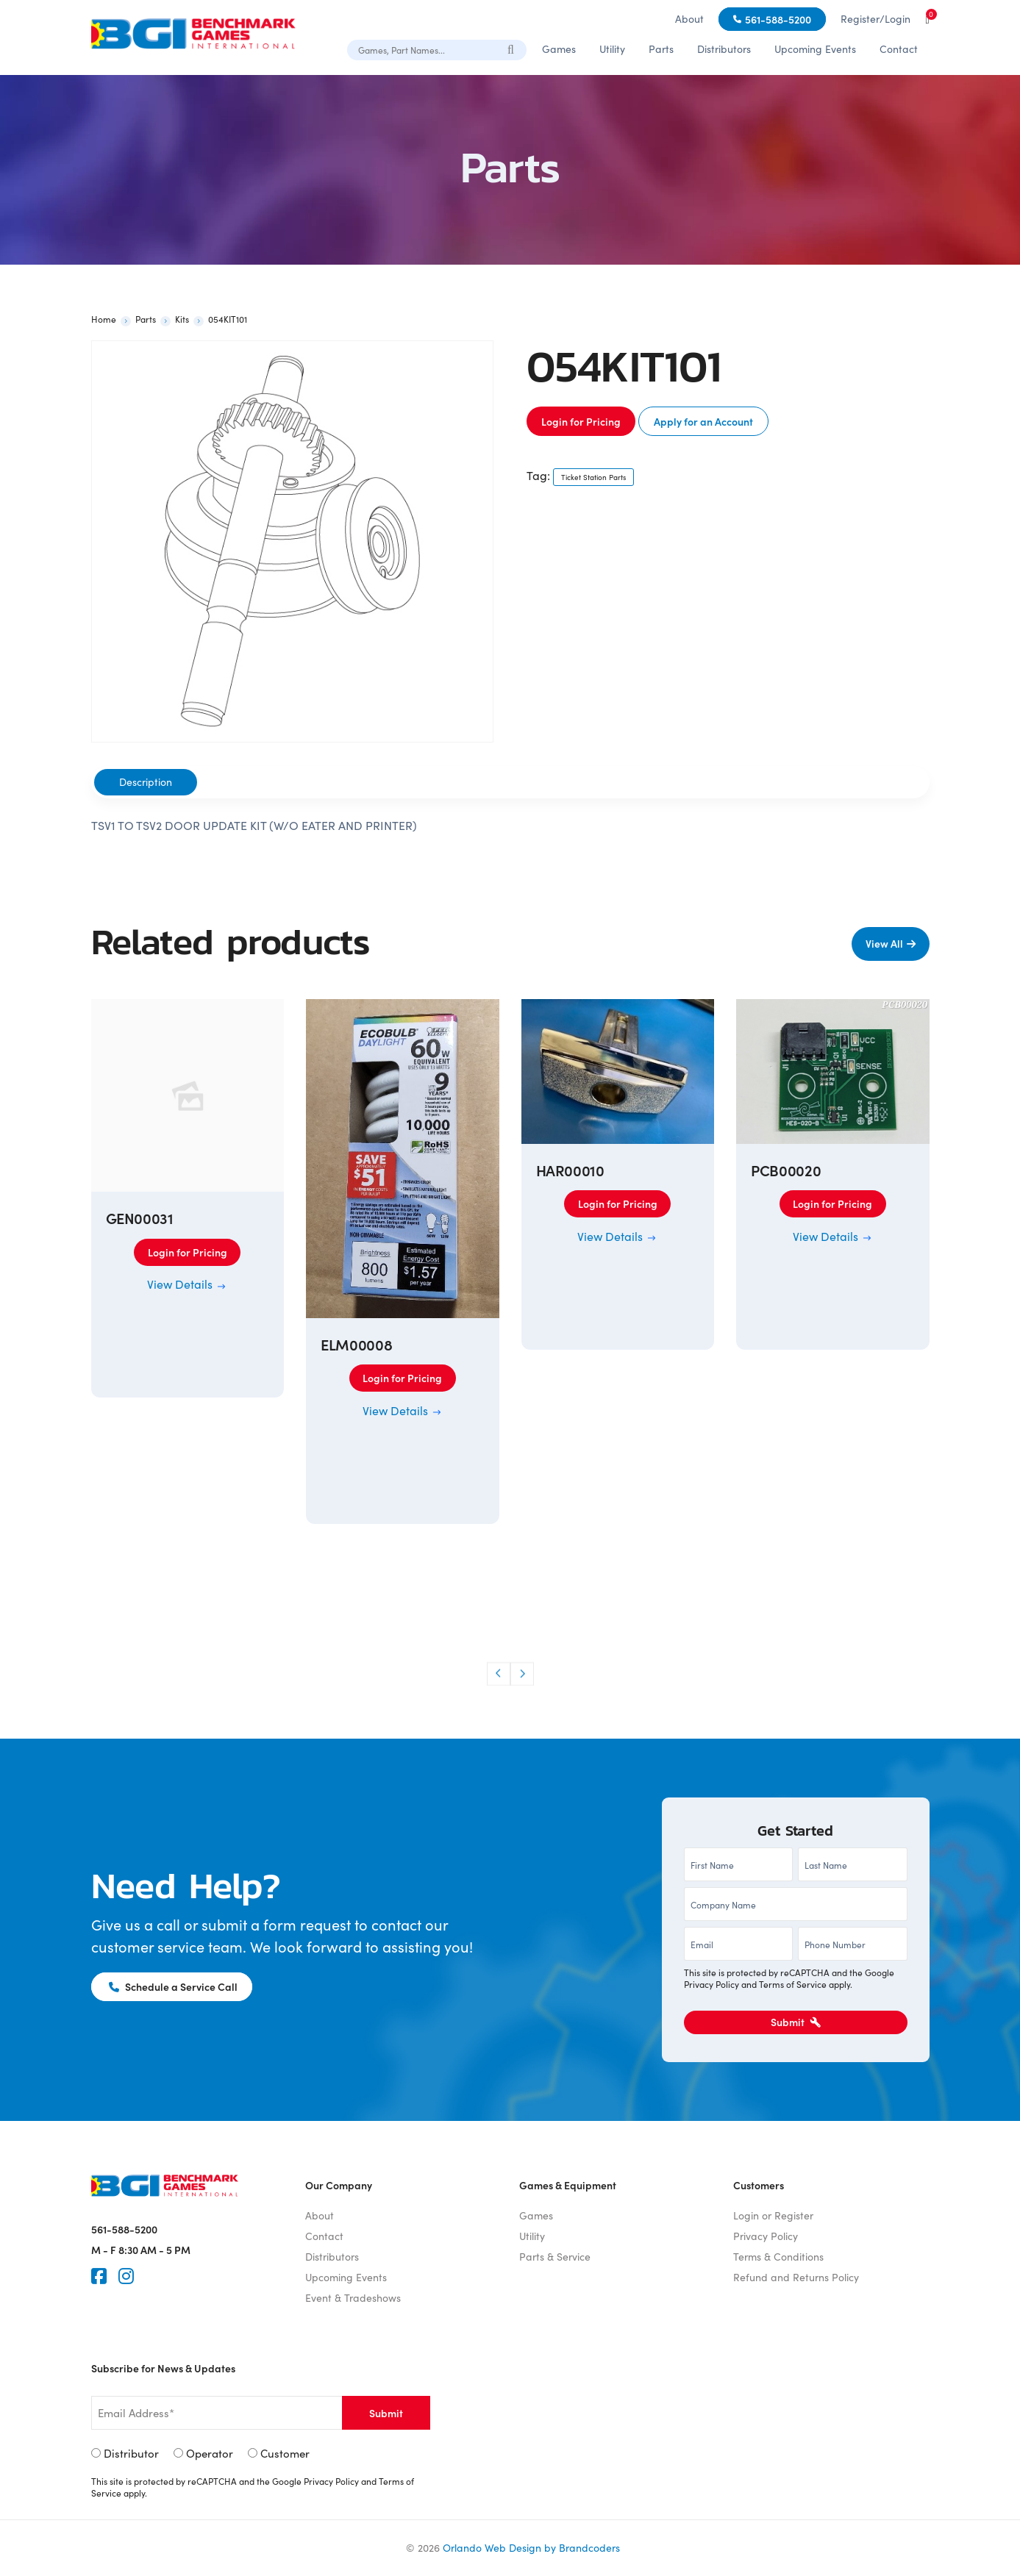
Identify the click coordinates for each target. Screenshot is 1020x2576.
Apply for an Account (703, 421)
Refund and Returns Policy (796, 2277)
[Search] (512, 49)
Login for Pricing (581, 421)
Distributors (724, 49)
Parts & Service (555, 2257)
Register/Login (875, 19)
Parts (661, 49)
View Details (187, 1284)
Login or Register (773, 2215)
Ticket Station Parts (593, 477)
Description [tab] (145, 782)
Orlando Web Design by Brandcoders (531, 2548)
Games (559, 49)
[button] (498, 1674)
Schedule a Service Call (174, 1986)
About (689, 19)
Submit (796, 2021)
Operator (209, 2453)
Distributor (131, 2453)
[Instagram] (126, 2276)
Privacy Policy (711, 1984)
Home (103, 319)
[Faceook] (99, 2276)
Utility (612, 49)
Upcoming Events (815, 49)
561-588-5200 (778, 19)
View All (883, 943)
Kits (182, 319)
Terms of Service (793, 1984)
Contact (899, 49)
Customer (285, 2453)
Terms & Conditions (778, 2257)
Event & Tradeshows (353, 2298)
